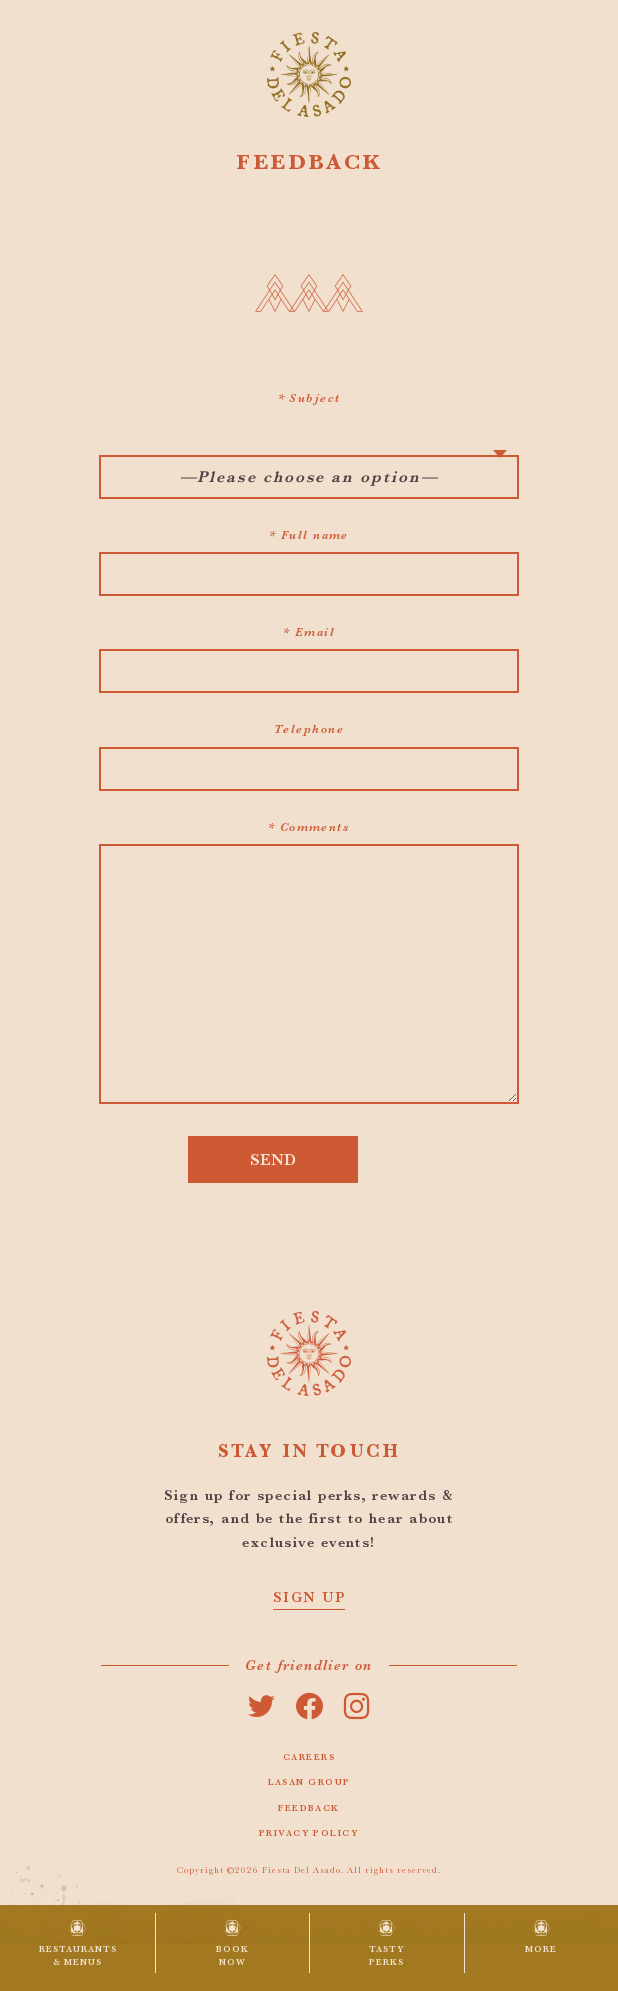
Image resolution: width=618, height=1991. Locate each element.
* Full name (309, 535)
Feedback (309, 1808)
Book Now (232, 1956)
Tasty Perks (387, 1956)
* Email (309, 632)
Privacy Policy (309, 1833)
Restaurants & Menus (78, 1956)
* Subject (309, 398)
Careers (309, 1757)
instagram (357, 1706)
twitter (261, 1706)
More (541, 1949)
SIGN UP (309, 1597)
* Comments (309, 827)
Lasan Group (309, 1782)
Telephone (309, 729)
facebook (309, 1706)
